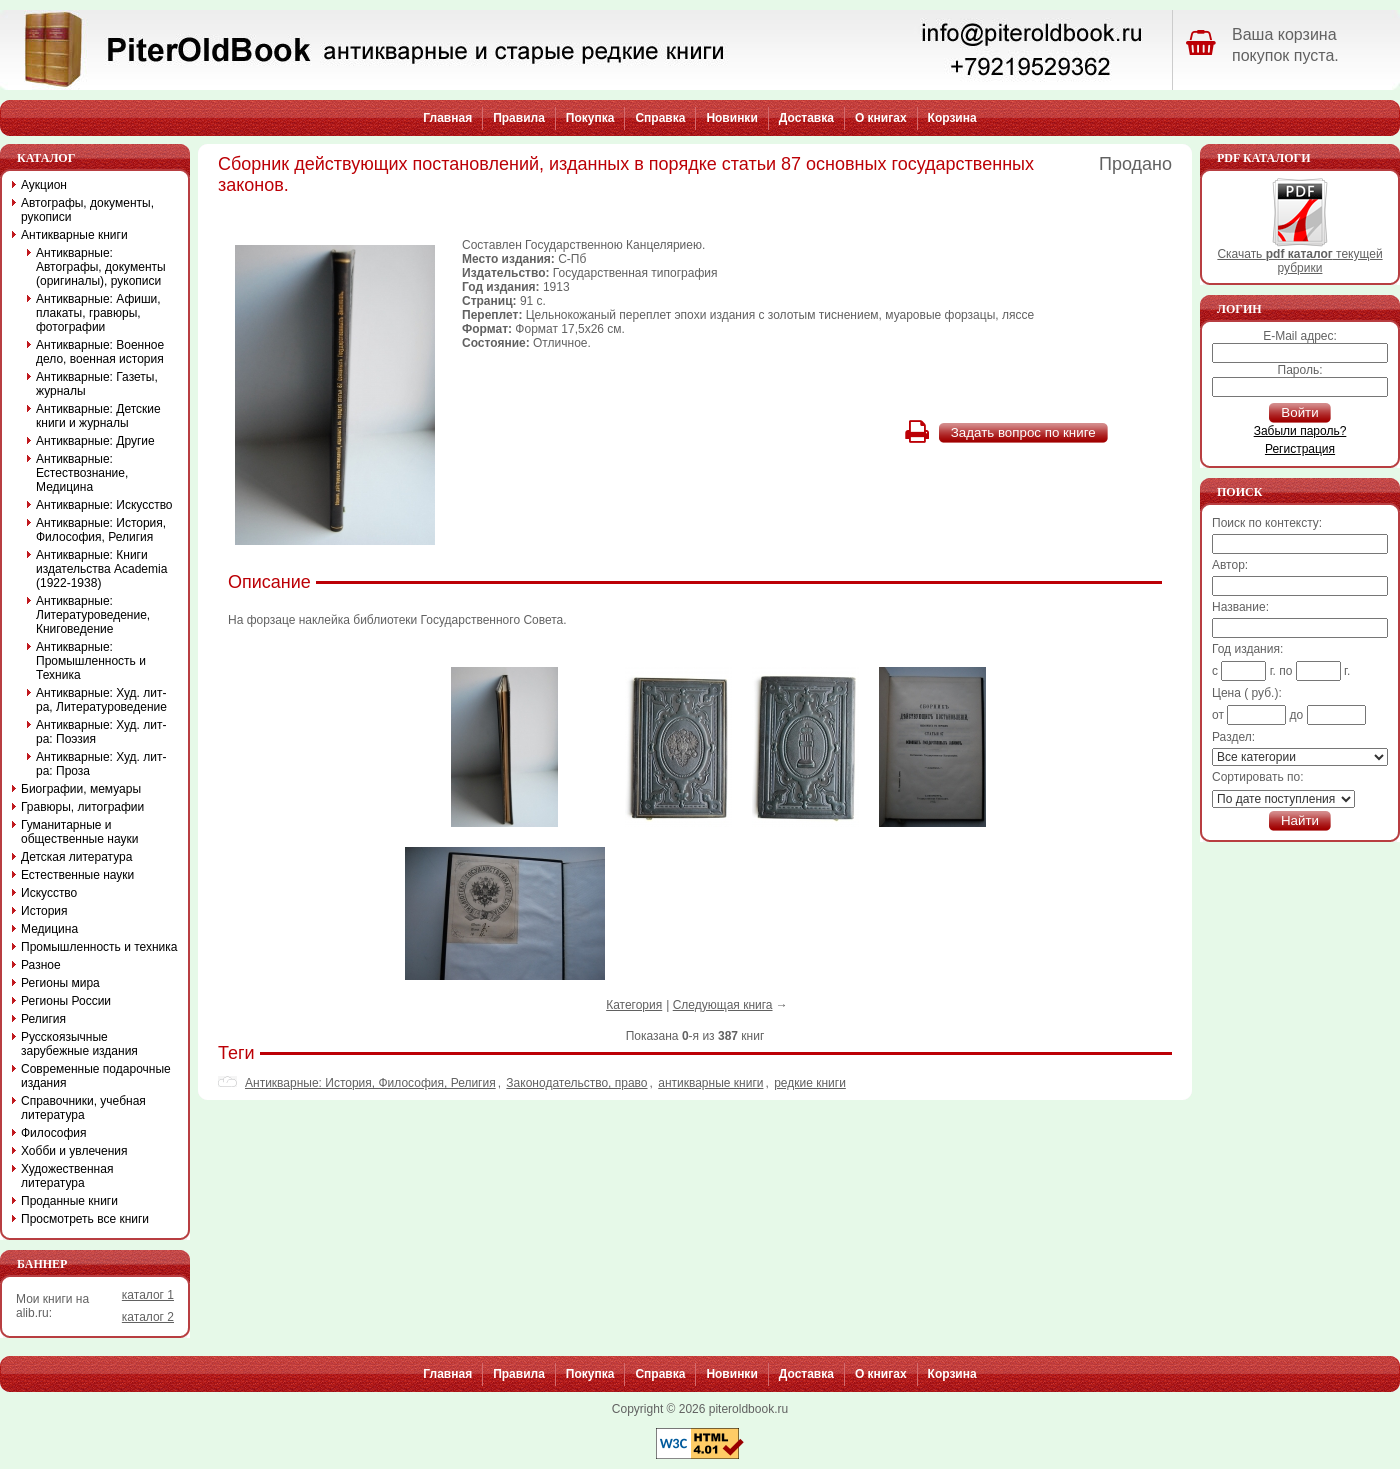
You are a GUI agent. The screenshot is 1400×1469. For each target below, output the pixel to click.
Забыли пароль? (1300, 431)
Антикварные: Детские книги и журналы (98, 416)
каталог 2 (148, 1317)
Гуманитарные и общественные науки (79, 832)
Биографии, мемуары (81, 789)
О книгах (881, 118)
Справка (660, 118)
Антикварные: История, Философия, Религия (370, 1083)
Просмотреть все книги (85, 1219)
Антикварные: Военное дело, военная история (100, 352)
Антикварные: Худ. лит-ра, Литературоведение (101, 700)
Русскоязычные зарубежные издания (79, 1044)
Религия (43, 1019)
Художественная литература (67, 1176)
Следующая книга (723, 1005)
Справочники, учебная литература (83, 1108)
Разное (41, 965)
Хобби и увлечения (74, 1151)
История (44, 911)
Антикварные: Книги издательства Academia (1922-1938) (101, 569)
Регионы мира (60, 983)
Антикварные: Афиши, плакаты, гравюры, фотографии (98, 313)
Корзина (952, 118)
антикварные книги (710, 1083)
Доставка (806, 118)
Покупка (590, 118)
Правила (519, 118)
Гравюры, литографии (82, 807)
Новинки (731, 118)
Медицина (49, 929)
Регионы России (66, 1001)
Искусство (49, 893)
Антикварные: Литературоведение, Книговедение (93, 615)
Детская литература (76, 857)
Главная (447, 118)
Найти (1300, 820)
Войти (1299, 412)
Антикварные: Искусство (104, 505)
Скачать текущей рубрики (1299, 255)
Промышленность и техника (99, 947)
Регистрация (1300, 449)
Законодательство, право (576, 1083)
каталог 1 (148, 1295)
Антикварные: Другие (95, 441)
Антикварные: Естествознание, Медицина (82, 473)
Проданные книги (69, 1201)
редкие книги (810, 1083)
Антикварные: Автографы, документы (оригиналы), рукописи (101, 267)
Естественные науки (77, 875)
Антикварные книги (74, 235)
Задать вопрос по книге (1023, 432)
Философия (54, 1133)
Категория (634, 1005)
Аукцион (44, 185)
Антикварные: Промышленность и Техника (91, 661)
